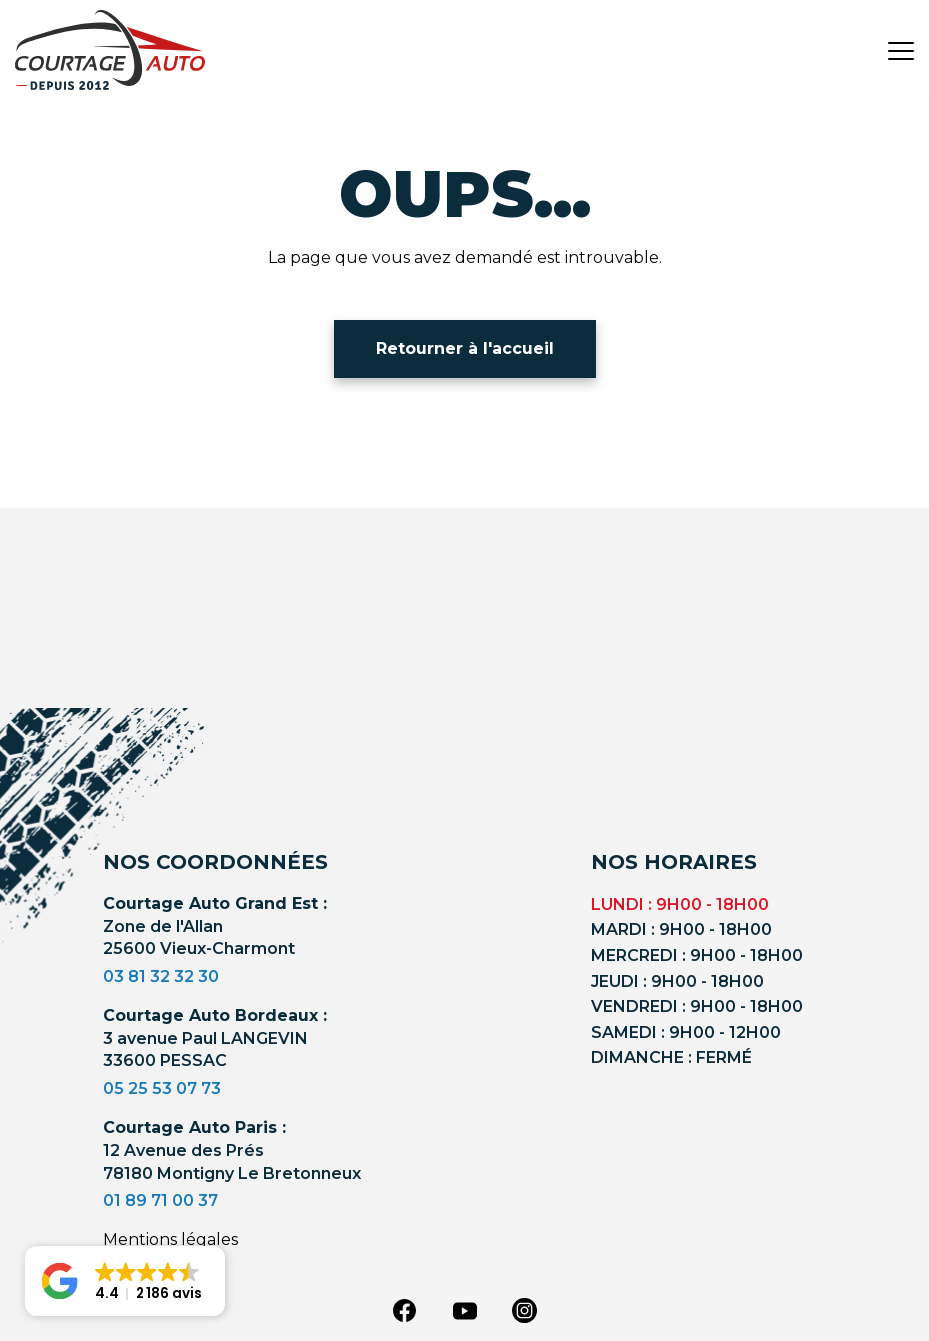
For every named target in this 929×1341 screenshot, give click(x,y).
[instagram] (525, 1309)
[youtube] (465, 1311)
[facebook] (405, 1309)
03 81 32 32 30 (161, 976)
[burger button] (901, 50)
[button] (125, 1281)
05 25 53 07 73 (162, 1088)
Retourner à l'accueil (465, 348)
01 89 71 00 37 (160, 1200)
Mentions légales (170, 1239)
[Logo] (110, 50)
